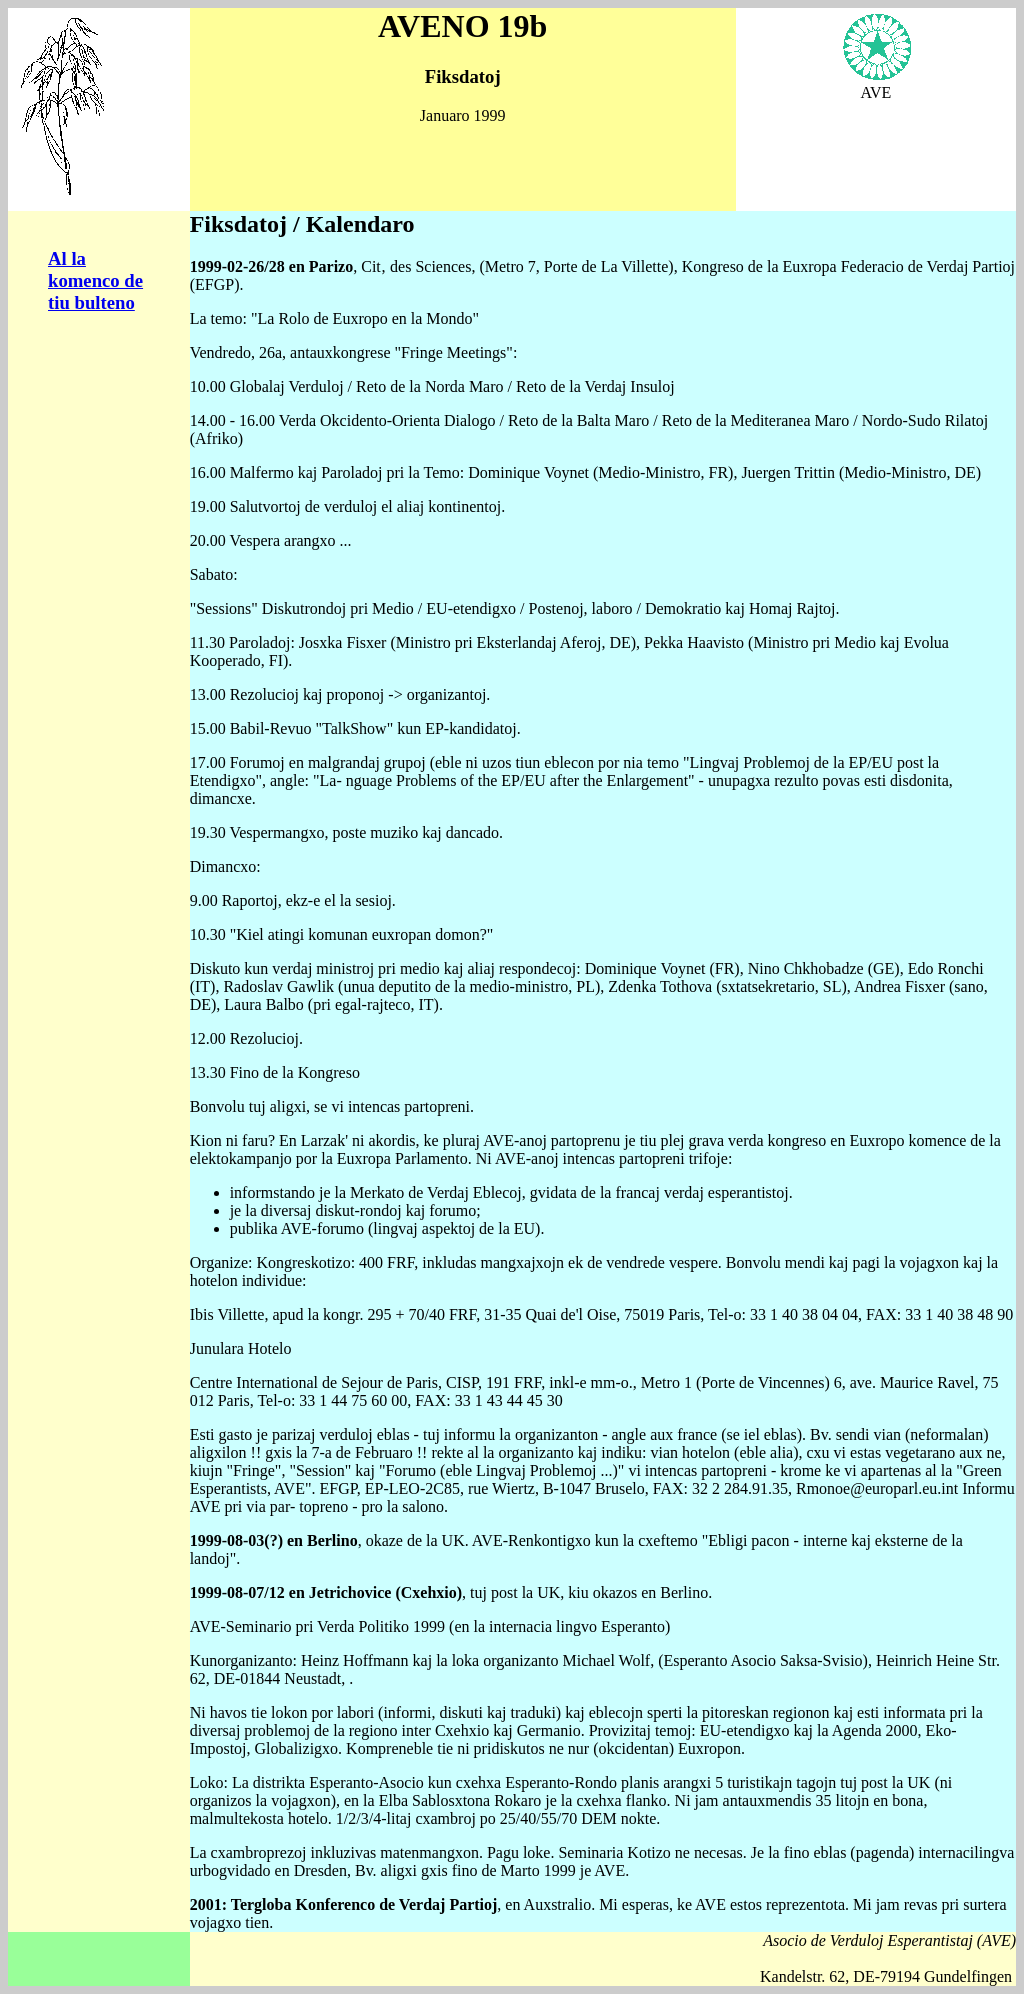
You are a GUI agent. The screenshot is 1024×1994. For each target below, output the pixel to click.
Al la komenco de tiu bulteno (95, 280)
